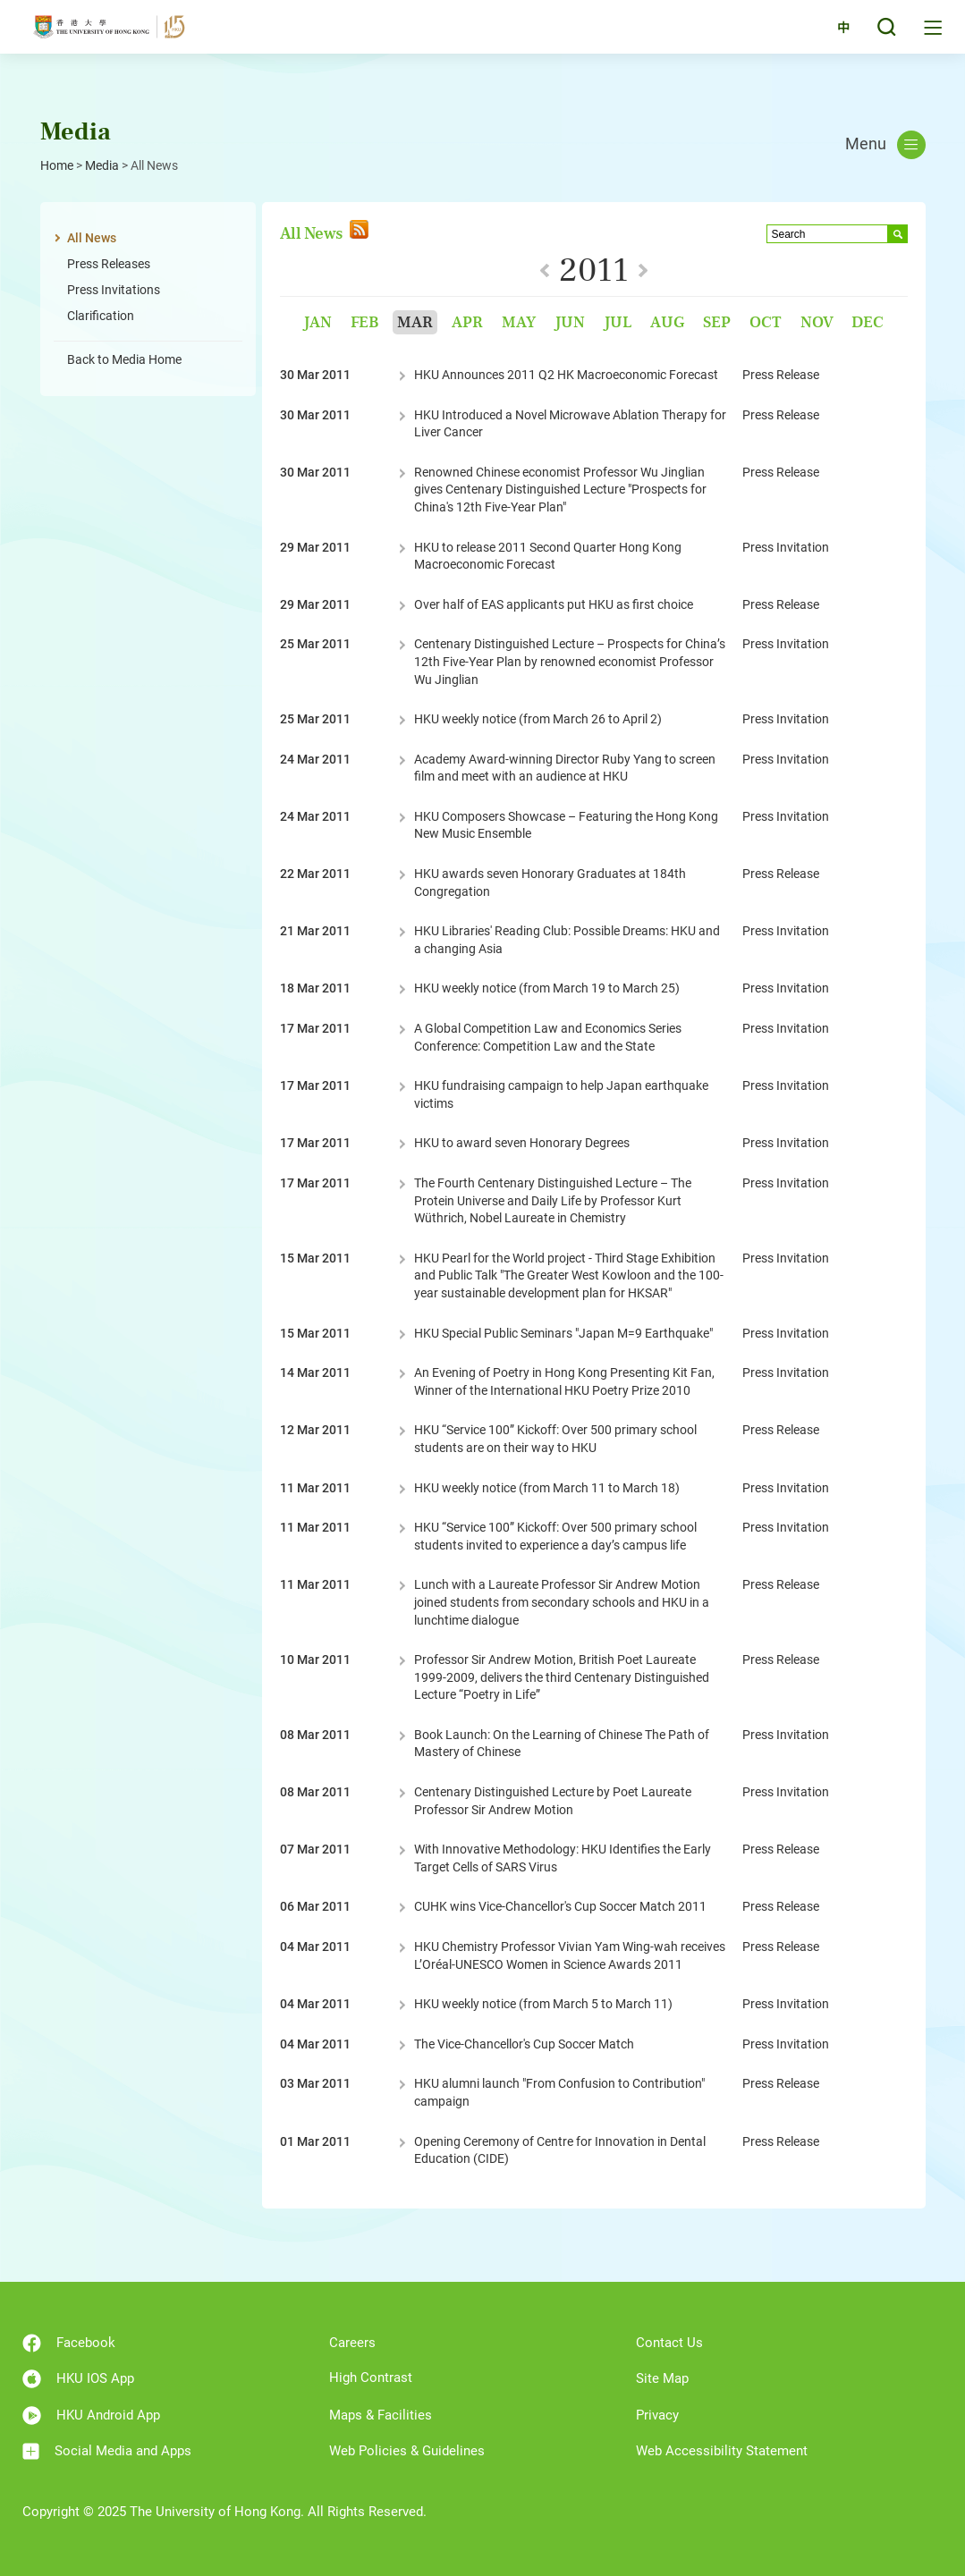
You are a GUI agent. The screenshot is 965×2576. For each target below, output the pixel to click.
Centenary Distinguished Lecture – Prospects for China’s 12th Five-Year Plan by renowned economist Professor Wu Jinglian (569, 661)
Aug (667, 322)
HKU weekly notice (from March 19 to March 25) (547, 988)
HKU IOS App (78, 2378)
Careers (352, 2343)
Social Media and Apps (106, 2451)
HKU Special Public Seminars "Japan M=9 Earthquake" (563, 1333)
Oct (765, 322)
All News (91, 238)
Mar (415, 322)
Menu (885, 145)
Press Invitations (113, 290)
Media (102, 165)
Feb (365, 322)
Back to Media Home (124, 359)
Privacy (657, 2415)
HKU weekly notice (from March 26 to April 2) (538, 719)
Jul (618, 322)
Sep (717, 322)
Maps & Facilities (380, 2415)
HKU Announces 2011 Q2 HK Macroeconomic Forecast (566, 374)
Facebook (68, 2343)
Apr (467, 322)
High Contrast (370, 2377)
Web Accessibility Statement (722, 2451)
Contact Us (669, 2343)
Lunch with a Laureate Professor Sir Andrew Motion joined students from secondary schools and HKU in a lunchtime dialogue (561, 1601)
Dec (867, 322)
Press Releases (108, 264)
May (519, 322)
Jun (569, 322)
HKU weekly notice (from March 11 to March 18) (547, 1488)
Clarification (100, 315)
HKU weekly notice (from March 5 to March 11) (543, 2004)
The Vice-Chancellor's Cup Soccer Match (524, 2044)
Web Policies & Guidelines (407, 2451)
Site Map (662, 2378)
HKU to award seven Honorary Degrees (522, 1143)
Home (56, 165)
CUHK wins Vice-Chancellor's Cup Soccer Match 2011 (560, 1906)
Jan (317, 322)
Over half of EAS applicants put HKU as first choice (553, 604)
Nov (817, 322)
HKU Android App (91, 2415)
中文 (830, 38)
